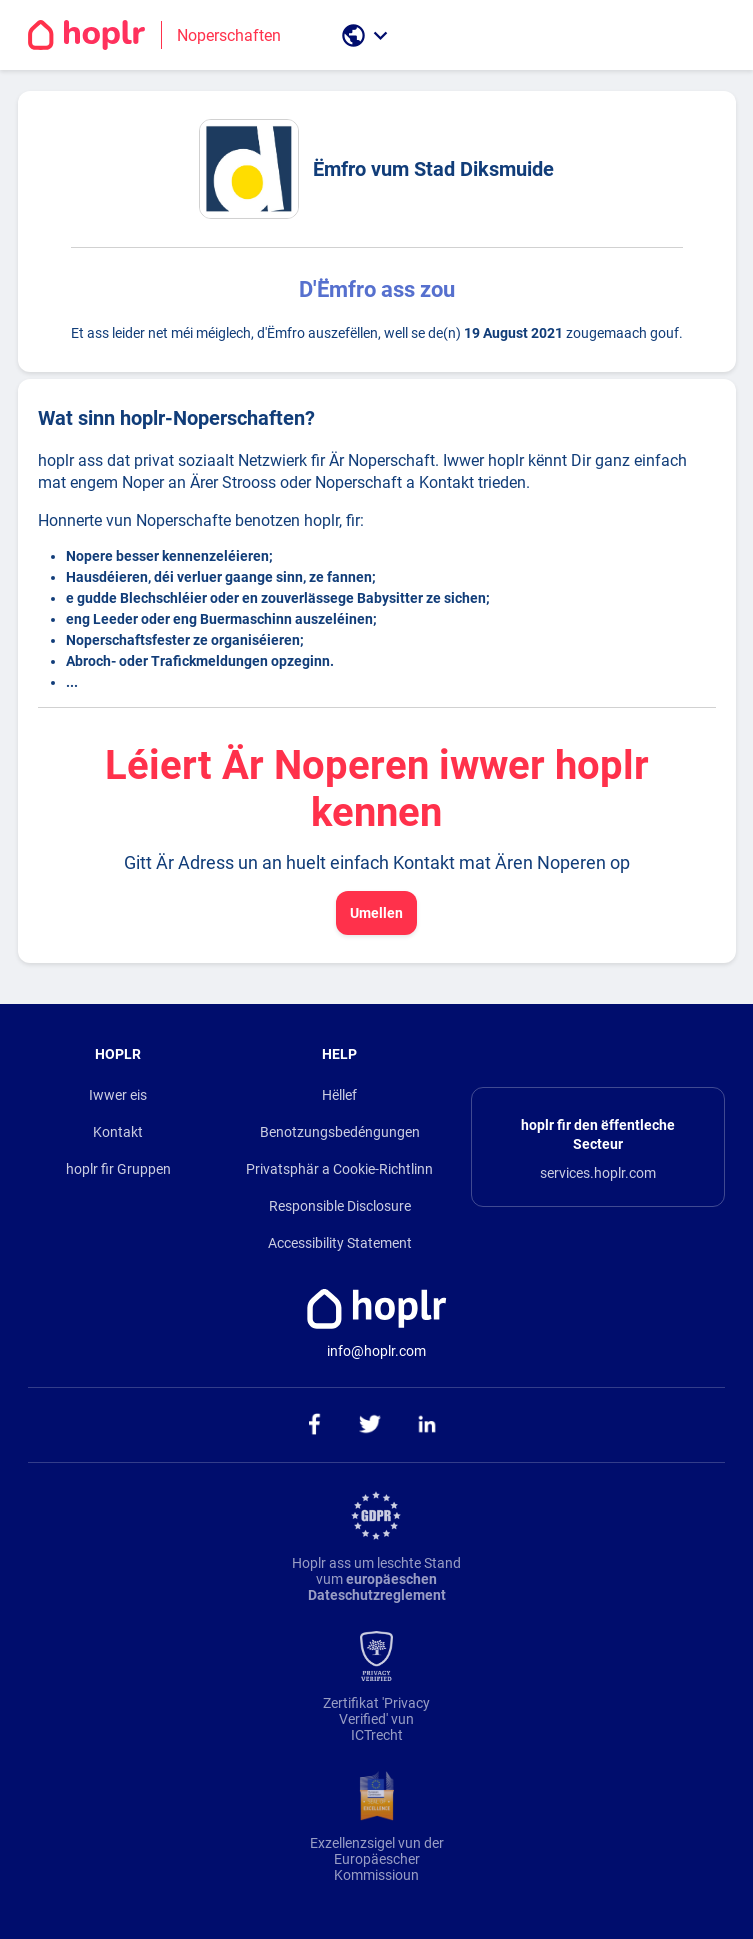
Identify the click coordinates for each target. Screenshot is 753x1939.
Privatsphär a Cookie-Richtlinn (339, 1169)
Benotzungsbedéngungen (340, 1132)
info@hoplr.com (376, 1351)
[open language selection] (367, 35)
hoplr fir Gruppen (118, 1169)
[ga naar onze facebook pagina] (312, 1425)
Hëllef (339, 1095)
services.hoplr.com (598, 1173)
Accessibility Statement (340, 1243)
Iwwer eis (118, 1095)
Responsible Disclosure (340, 1206)
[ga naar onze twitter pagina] (369, 1425)
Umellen (376, 913)
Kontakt (118, 1132)
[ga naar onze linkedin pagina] (426, 1425)
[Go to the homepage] (162, 35)
